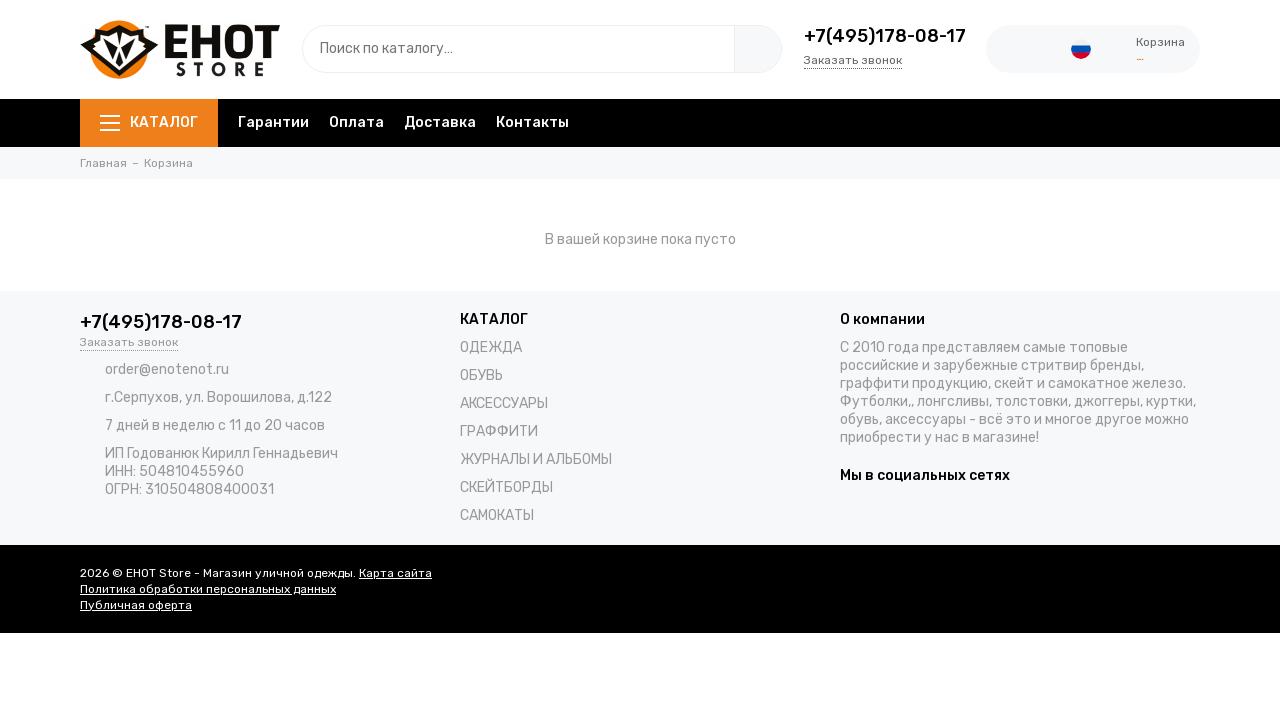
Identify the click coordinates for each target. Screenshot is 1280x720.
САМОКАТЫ (497, 515)
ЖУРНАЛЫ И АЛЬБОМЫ (536, 459)
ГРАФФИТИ (499, 431)
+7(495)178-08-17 (885, 36)
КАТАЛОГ (149, 122)
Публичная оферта (136, 605)
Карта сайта (395, 573)
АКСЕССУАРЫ (504, 403)
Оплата (356, 122)
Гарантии (273, 122)
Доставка (440, 122)
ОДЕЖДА (491, 347)
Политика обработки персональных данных (208, 589)
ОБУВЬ (481, 375)
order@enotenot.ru (167, 369)
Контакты (532, 122)
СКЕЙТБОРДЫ (506, 487)
